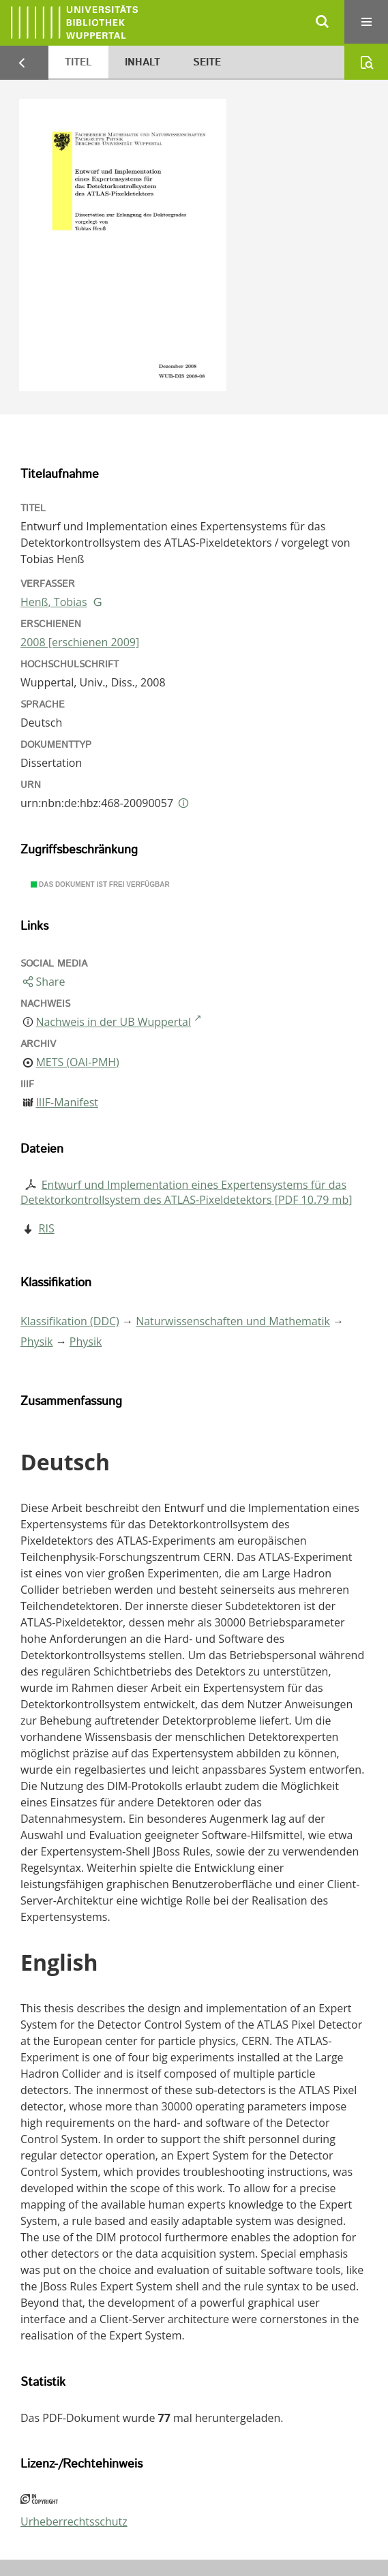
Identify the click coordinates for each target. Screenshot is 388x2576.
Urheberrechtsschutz (74, 2521)
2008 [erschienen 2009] (79, 642)
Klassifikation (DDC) (69, 1321)
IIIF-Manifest (66, 1102)
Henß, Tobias (53, 601)
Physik (36, 1341)
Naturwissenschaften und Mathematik (233, 1321)
